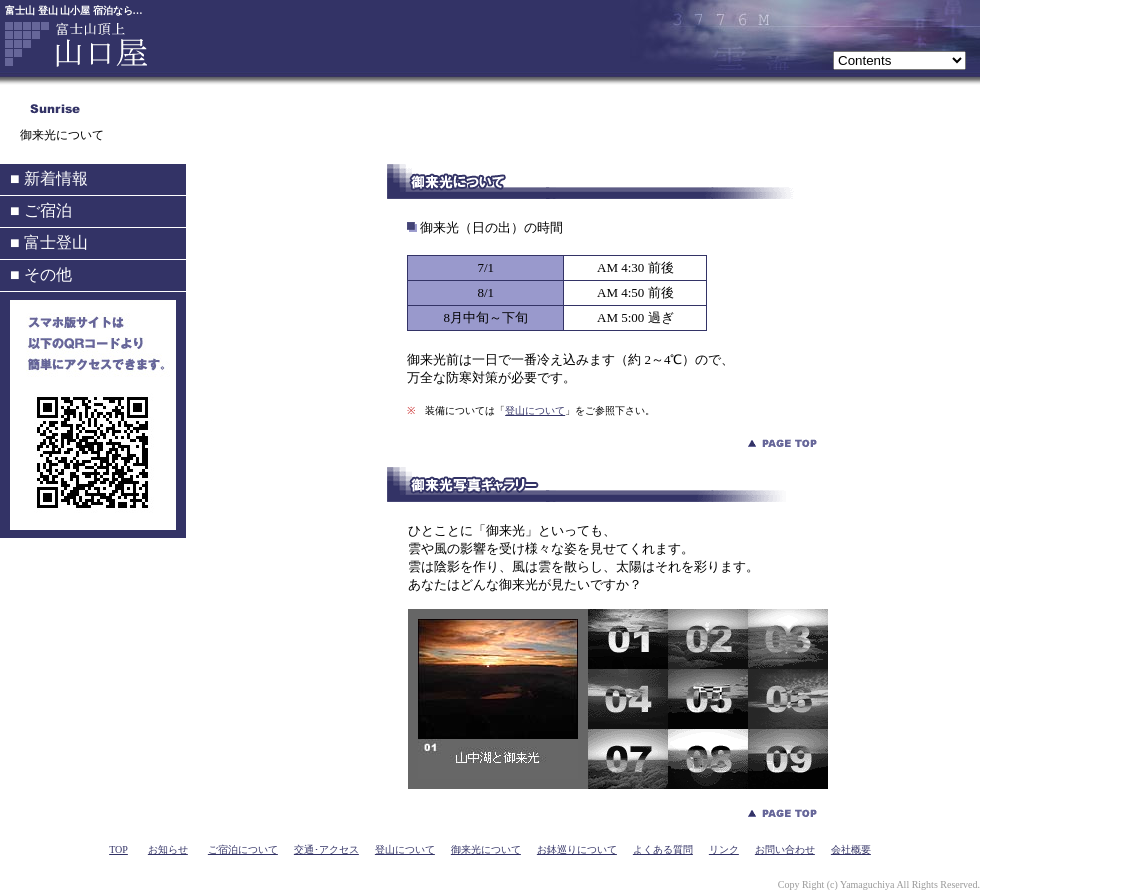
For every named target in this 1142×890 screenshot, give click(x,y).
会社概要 (851, 849)
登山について (535, 410)
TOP (118, 849)
